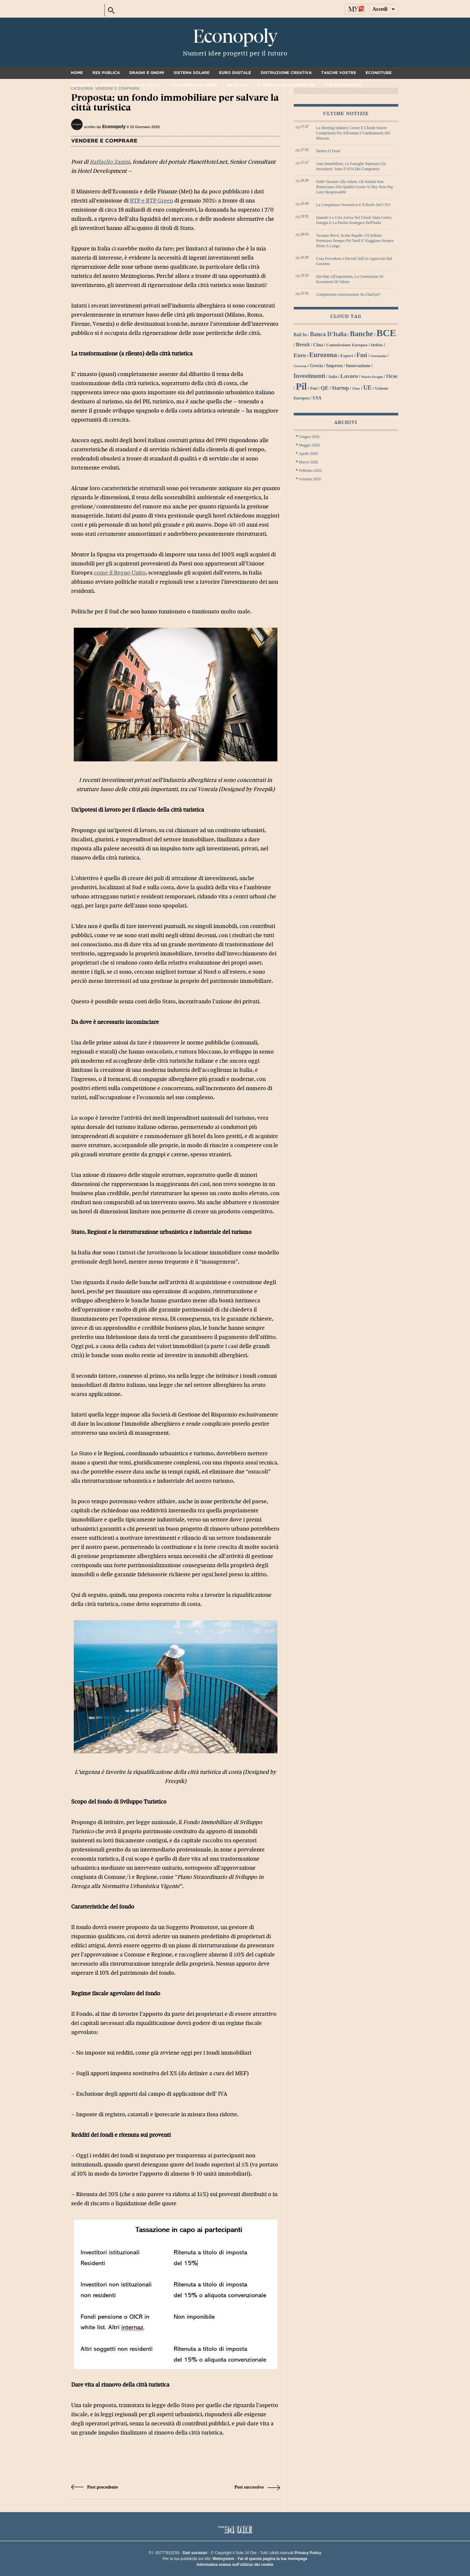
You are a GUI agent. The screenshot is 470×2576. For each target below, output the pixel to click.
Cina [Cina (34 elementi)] (318, 344)
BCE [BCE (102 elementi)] (386, 333)
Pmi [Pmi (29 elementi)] (313, 388)
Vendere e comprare (95, 85)
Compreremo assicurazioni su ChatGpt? (348, 294)
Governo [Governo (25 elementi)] (300, 366)
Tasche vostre (338, 73)
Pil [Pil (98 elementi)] (301, 386)
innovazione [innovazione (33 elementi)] (358, 365)
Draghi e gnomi (146, 73)
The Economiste (343, 85)
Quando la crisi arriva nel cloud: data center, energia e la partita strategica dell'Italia (354, 220)
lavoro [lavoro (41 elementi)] (349, 376)
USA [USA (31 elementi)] (316, 398)
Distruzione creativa (286, 73)
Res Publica (106, 73)
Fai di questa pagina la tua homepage (272, 2558)
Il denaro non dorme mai (286, 85)
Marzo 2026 (308, 462)
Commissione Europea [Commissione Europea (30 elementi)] (346, 344)
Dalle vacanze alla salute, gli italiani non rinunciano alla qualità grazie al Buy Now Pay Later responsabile (354, 186)
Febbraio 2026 (310, 470)
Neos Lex (237, 85)
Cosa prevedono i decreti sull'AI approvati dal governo (354, 261)
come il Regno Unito (120, 572)
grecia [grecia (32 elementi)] (316, 365)
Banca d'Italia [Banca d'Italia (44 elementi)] (328, 334)
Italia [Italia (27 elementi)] (332, 376)
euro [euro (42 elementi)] (300, 355)
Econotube (379, 73)
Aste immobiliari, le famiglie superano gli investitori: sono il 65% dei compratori (351, 166)
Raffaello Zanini (110, 161)
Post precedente (94, 2487)
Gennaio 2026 (310, 479)
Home (77, 73)
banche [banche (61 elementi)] (361, 334)
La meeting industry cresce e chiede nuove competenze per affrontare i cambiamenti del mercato (353, 133)
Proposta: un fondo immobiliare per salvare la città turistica (175, 102)
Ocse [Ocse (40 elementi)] (392, 376)
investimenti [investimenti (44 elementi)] (309, 376)
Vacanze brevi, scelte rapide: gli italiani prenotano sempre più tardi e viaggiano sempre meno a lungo (355, 240)
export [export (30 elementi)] (346, 355)
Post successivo (257, 2487)
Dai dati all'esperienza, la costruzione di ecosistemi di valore (350, 279)
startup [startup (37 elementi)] (340, 388)
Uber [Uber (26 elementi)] (356, 388)
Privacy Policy (308, 2553)
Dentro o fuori (328, 151)
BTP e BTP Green (151, 200)
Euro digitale (235, 73)
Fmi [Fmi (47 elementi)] (361, 355)
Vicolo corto (145, 85)
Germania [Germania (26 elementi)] (378, 356)
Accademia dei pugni (193, 85)
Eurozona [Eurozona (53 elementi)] (323, 354)
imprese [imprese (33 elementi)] (334, 365)
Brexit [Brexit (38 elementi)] (303, 345)
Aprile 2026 (308, 453)
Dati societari (195, 2553)
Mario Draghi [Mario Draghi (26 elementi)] (372, 377)
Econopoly (235, 36)
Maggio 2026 (309, 445)
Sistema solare (192, 73)
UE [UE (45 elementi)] (367, 387)
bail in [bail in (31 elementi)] (300, 334)
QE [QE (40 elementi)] (324, 388)
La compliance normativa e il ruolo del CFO (353, 204)
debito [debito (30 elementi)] (377, 344)
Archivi (345, 422)
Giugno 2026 (309, 436)
